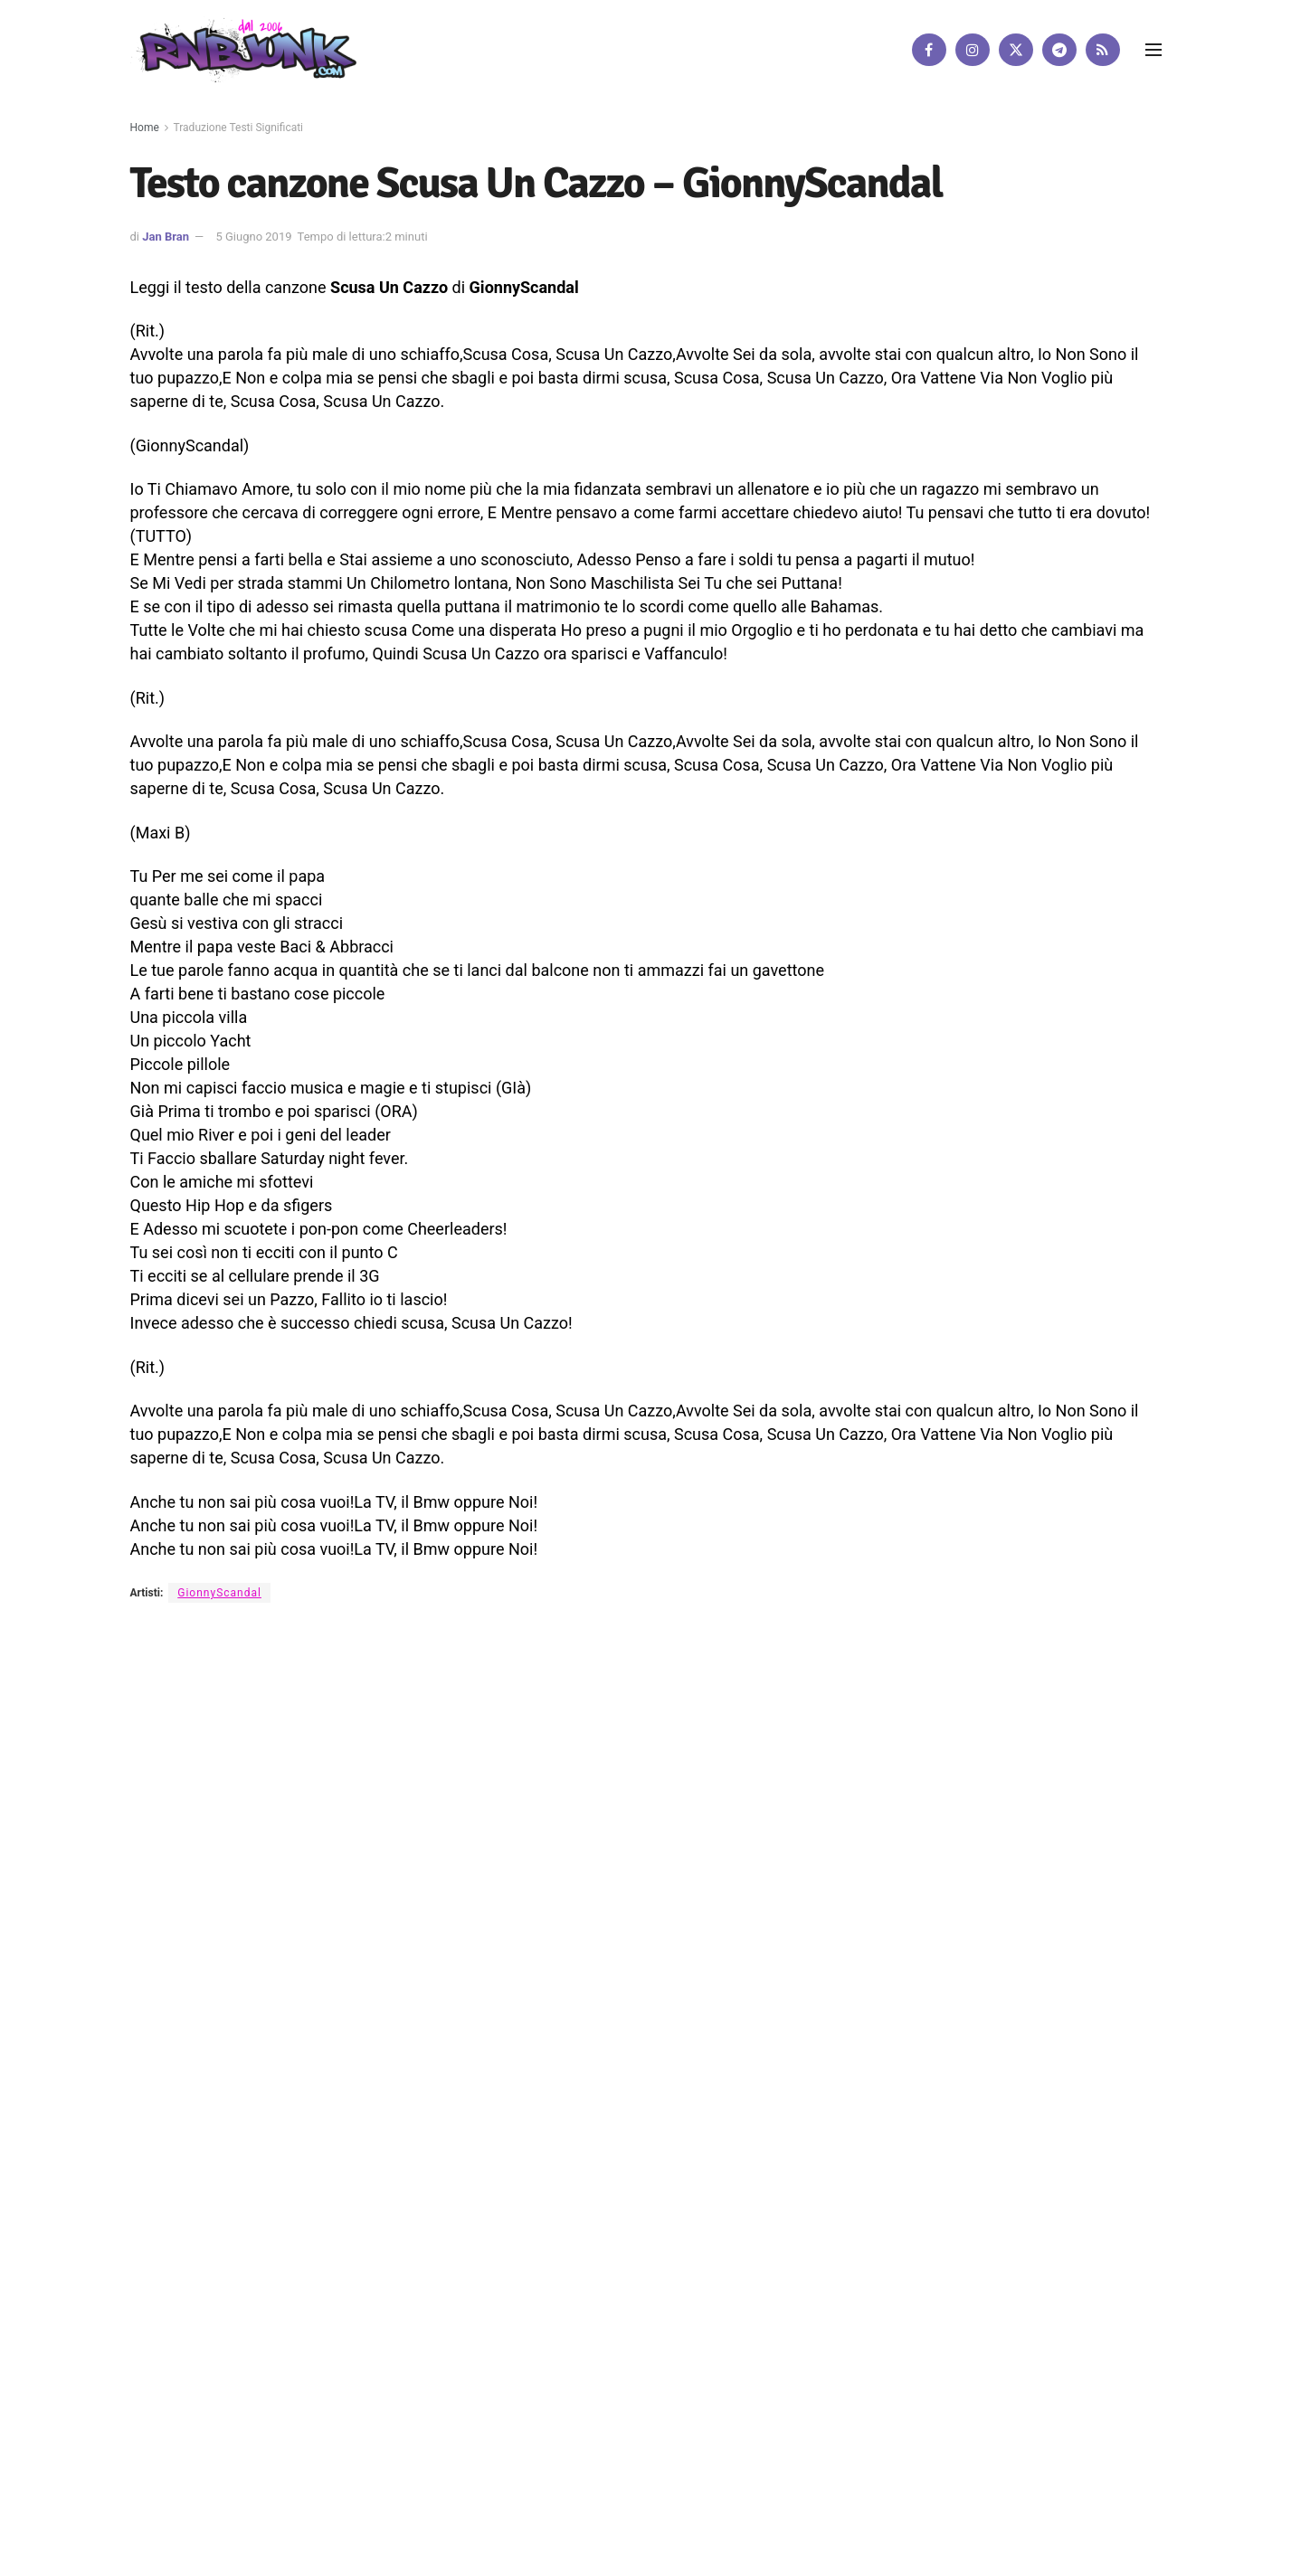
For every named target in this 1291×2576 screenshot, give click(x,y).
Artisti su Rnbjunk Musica (374, 1783)
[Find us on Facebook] (929, 49)
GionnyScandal (219, 1592)
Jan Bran (165, 236)
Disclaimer (487, 1783)
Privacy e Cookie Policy (593, 1783)
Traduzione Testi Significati (239, 127)
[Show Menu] (1153, 49)
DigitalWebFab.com (177, 1844)
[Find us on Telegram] (1059, 49)
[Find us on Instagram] (972, 49)
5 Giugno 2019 (253, 236)
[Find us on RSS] (1103, 49)
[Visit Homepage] (243, 49)
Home (144, 127)
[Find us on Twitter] (1016, 49)
